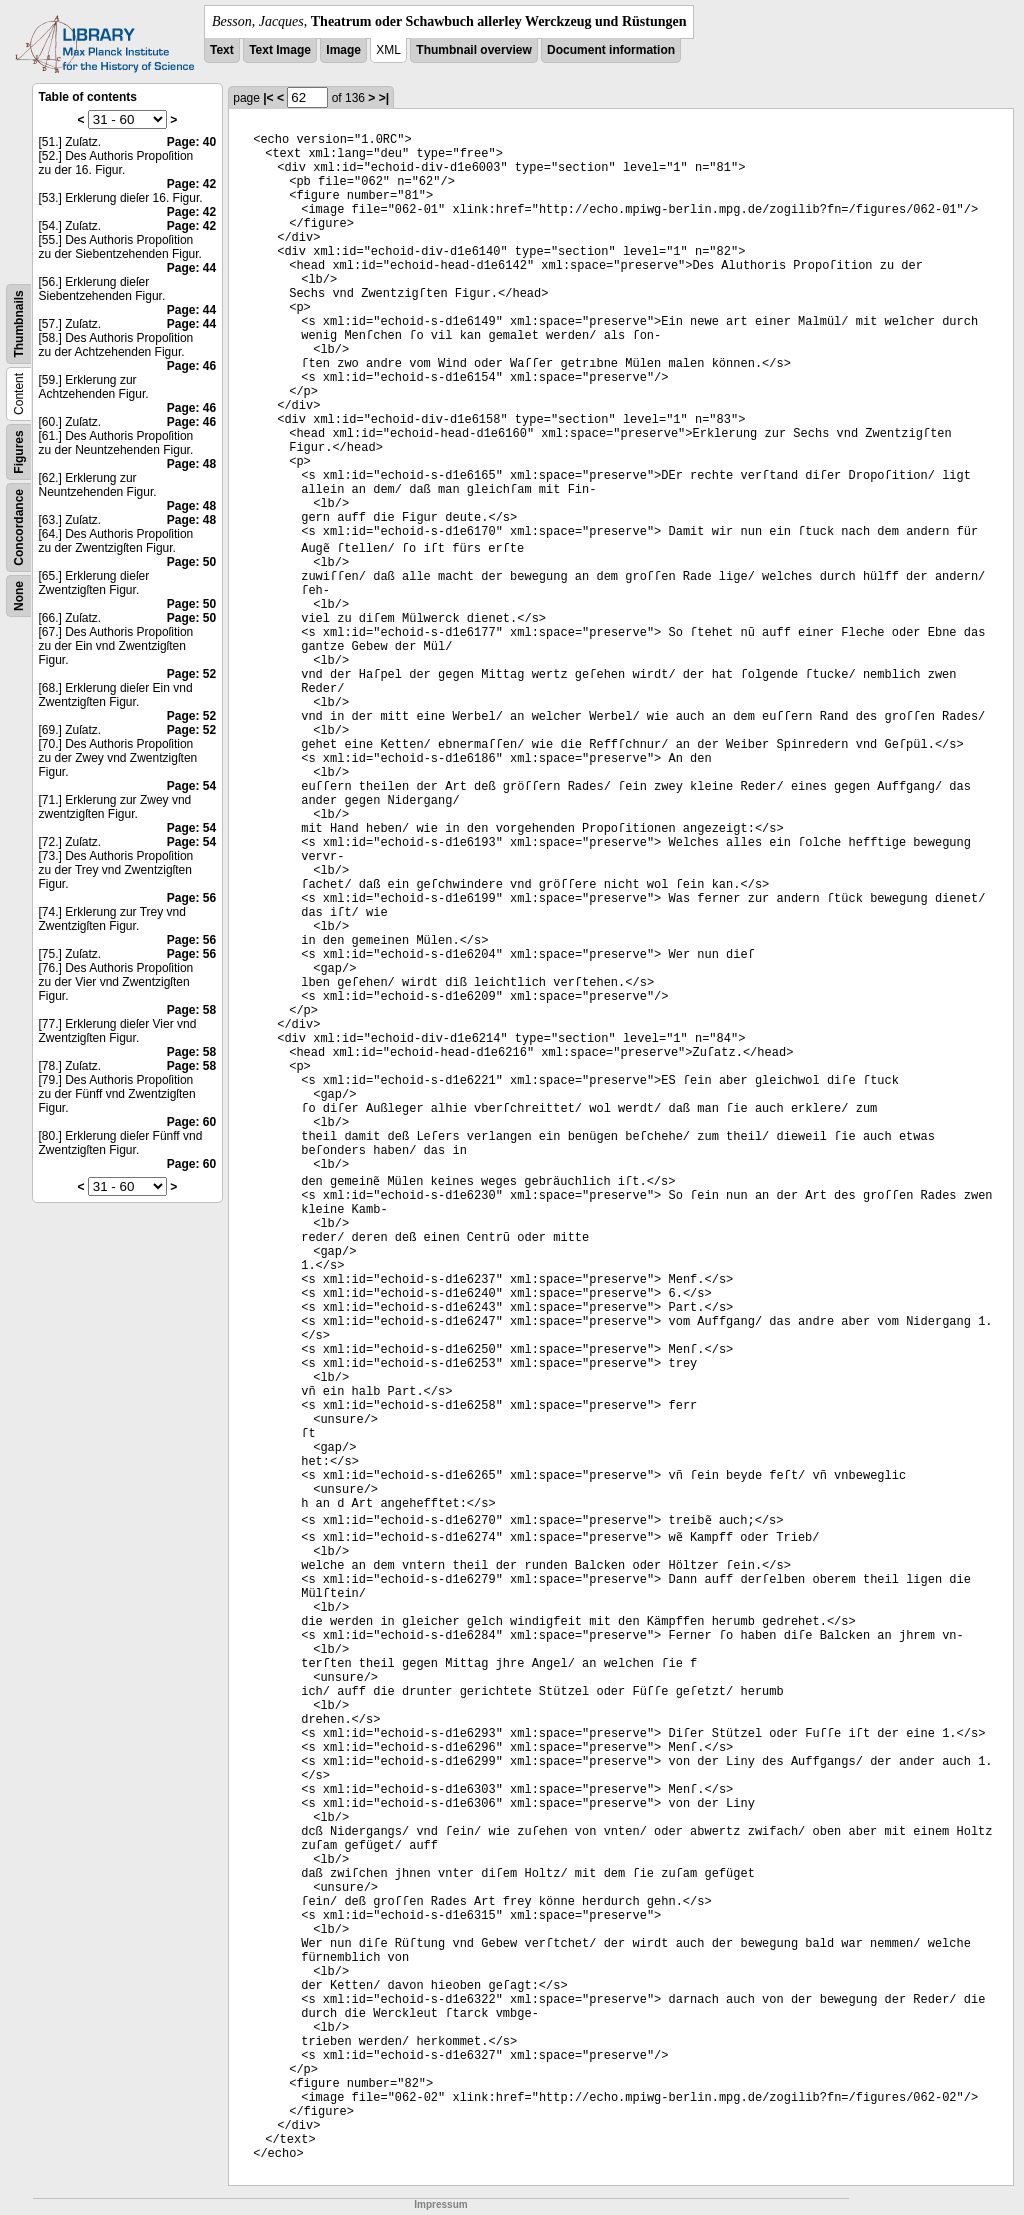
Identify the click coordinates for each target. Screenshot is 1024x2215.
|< (268, 98)
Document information (611, 50)
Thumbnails (19, 323)
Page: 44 (191, 268)
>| (384, 98)
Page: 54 (191, 786)
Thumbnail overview (473, 50)
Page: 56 (191, 898)
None (19, 596)
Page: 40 (191, 142)
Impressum (440, 2204)
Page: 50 (191, 562)
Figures (19, 451)
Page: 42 (191, 184)
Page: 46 (191, 366)
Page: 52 (191, 674)
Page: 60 (191, 1122)
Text (222, 50)
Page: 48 (191, 464)
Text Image (280, 50)
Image (343, 50)
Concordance (19, 527)
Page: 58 (191, 1010)
